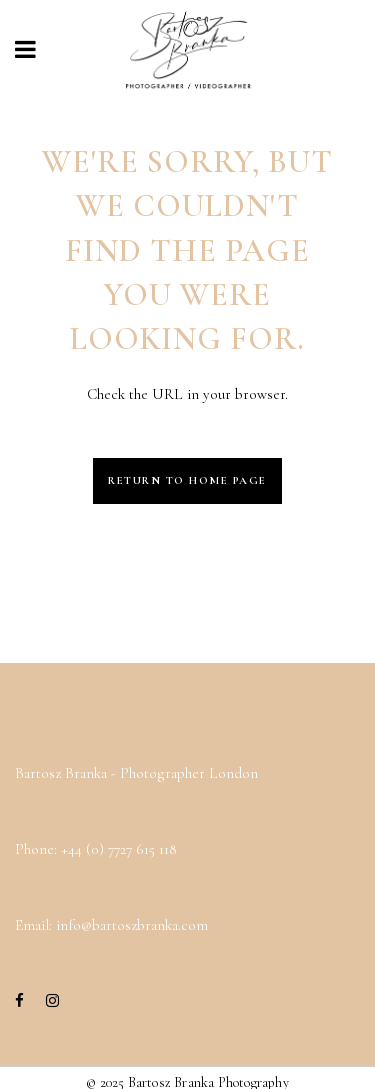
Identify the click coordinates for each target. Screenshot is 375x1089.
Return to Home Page (187, 480)
